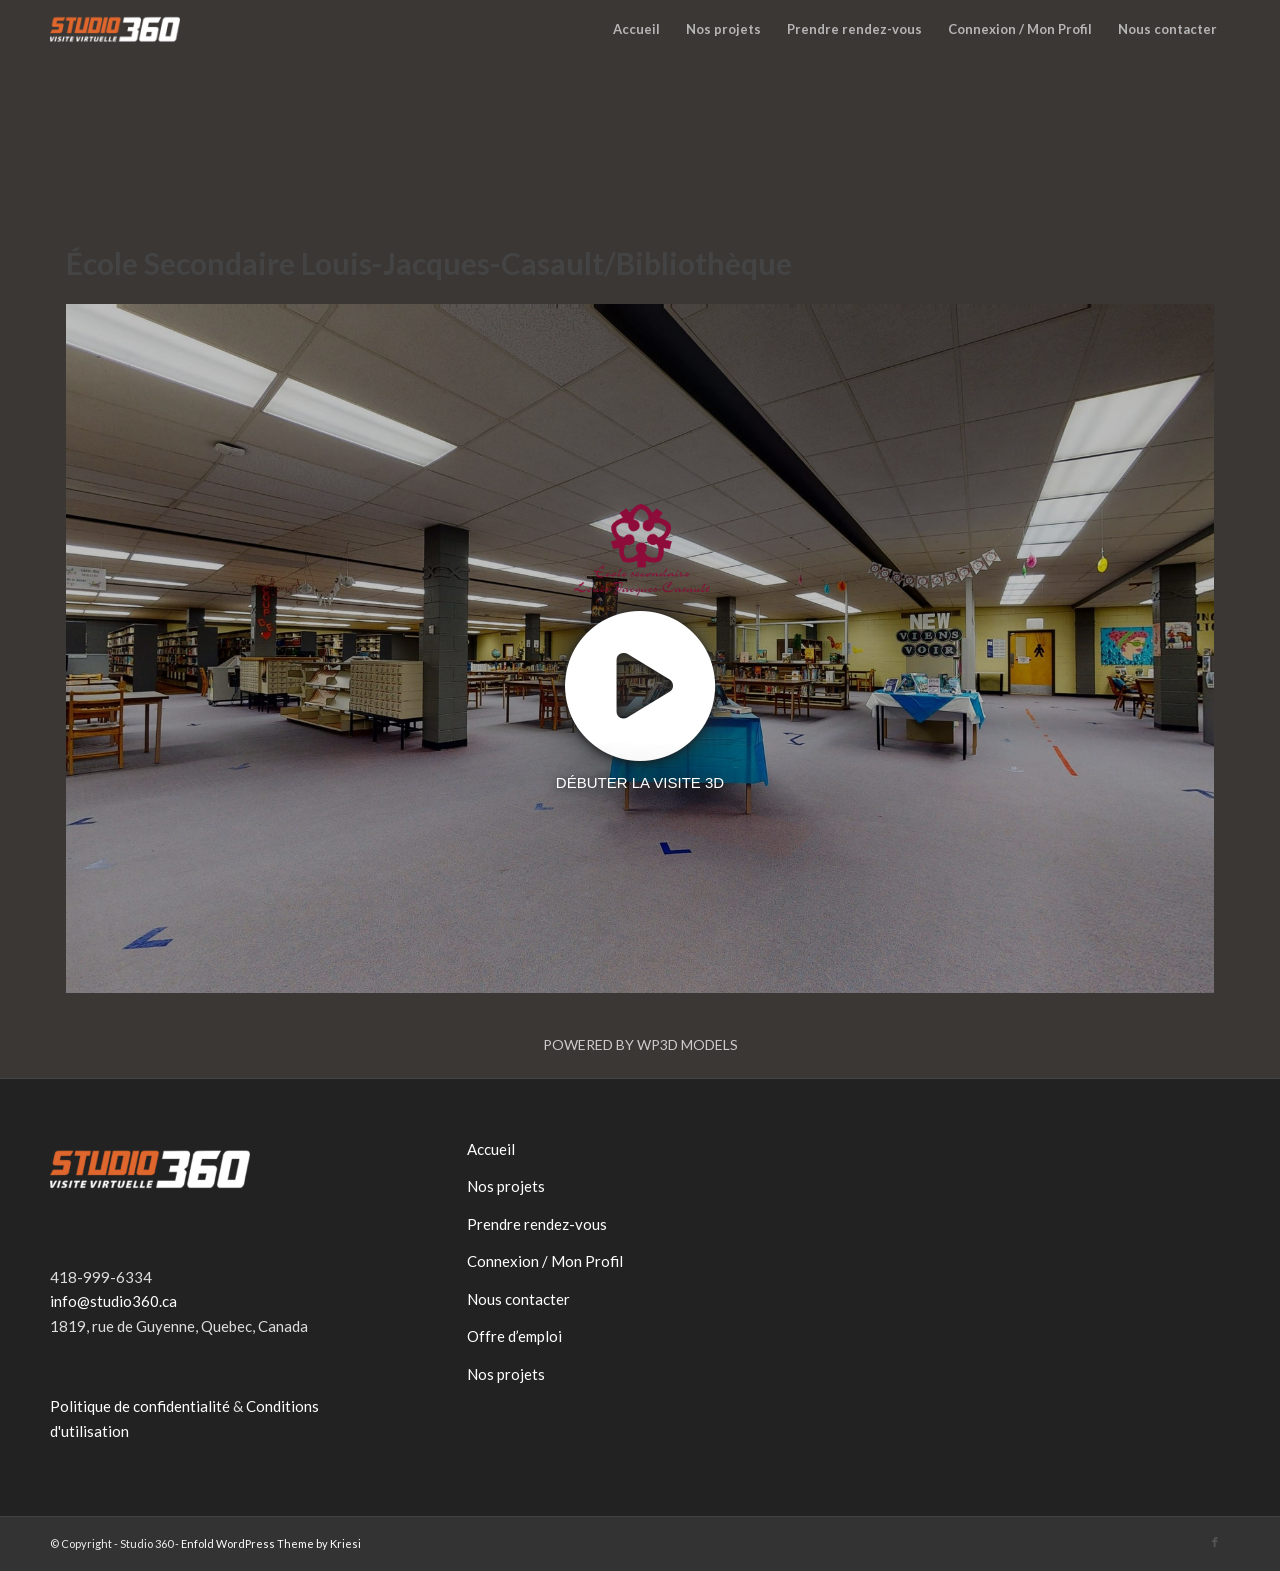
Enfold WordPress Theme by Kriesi (271, 1543)
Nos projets (506, 1186)
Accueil (491, 1149)
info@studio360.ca (113, 1301)
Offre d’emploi (514, 1336)
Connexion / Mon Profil (545, 1261)
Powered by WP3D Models (640, 1044)
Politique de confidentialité (140, 1406)
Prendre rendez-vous (537, 1224)
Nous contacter (518, 1299)
